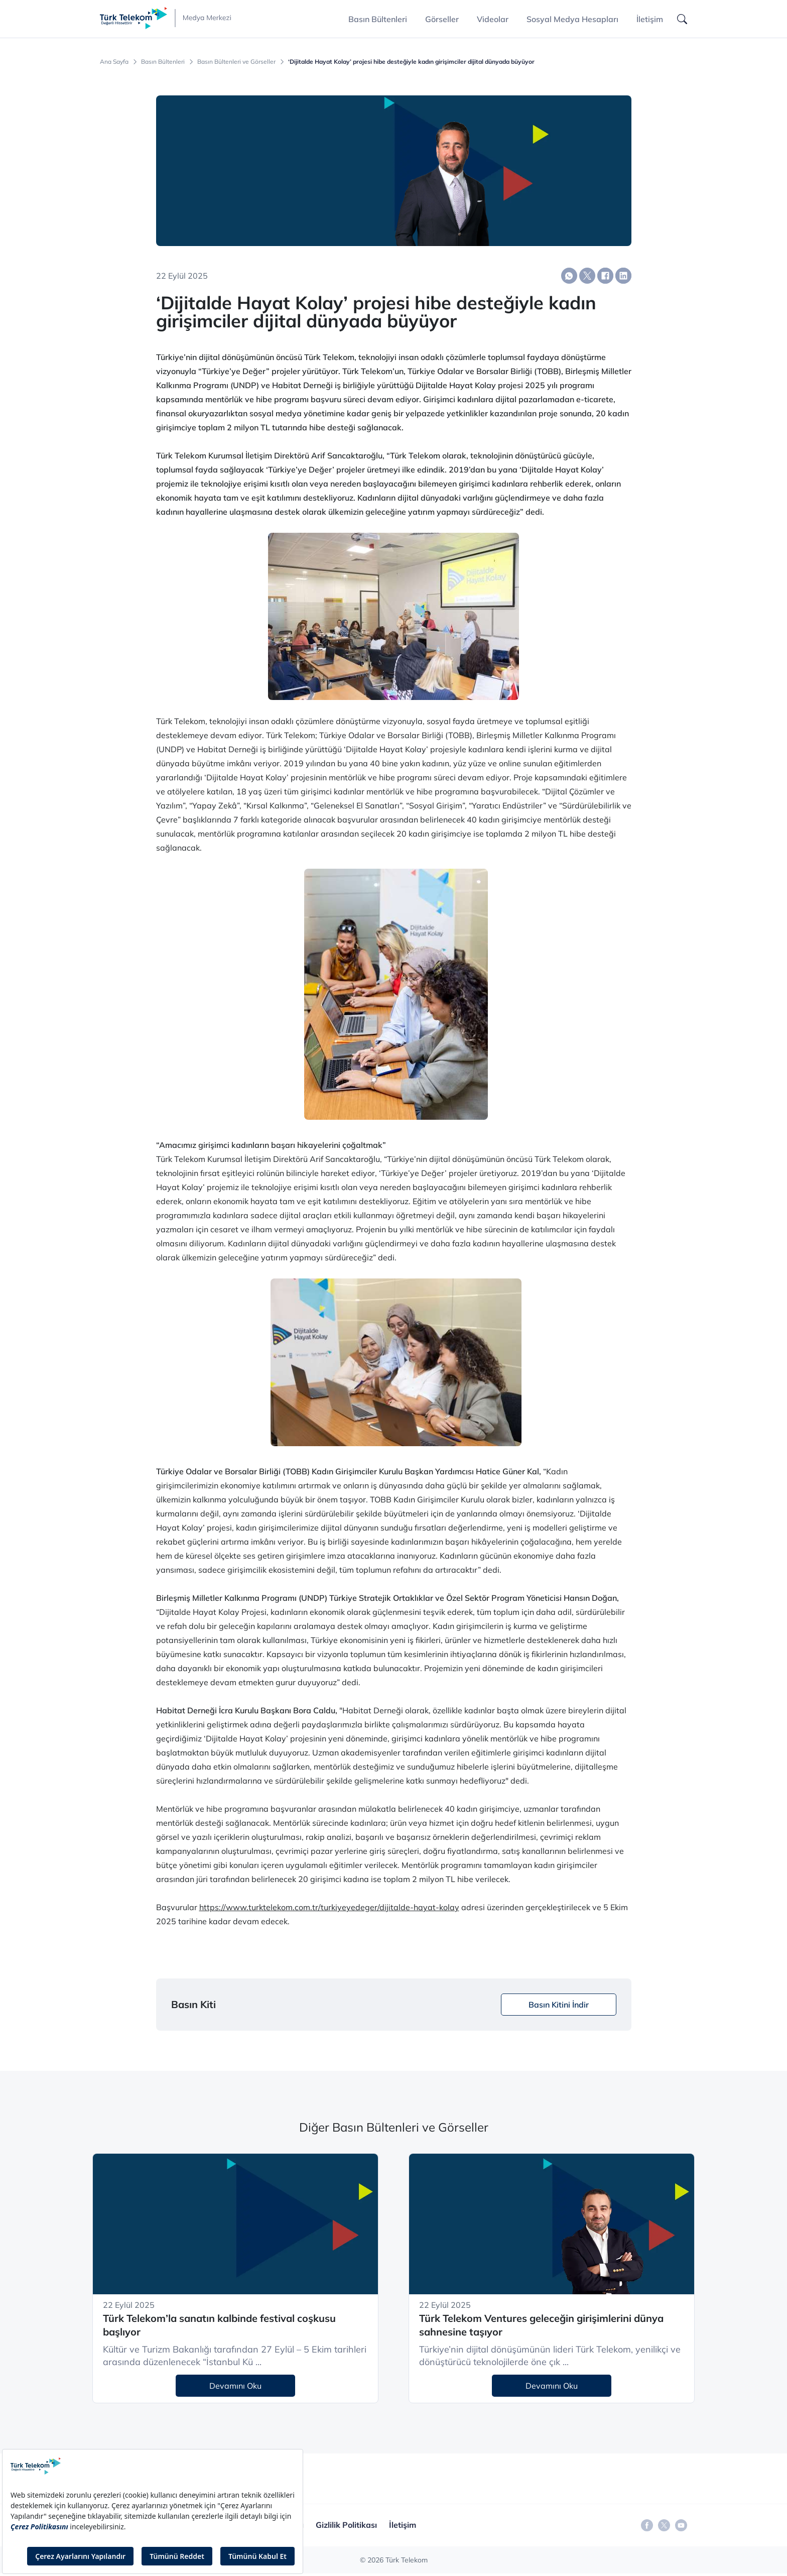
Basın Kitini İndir (559, 2005)
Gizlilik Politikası (346, 2525)
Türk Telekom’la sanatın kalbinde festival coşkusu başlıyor (219, 2325)
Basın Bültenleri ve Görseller (236, 62)
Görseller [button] (442, 19)
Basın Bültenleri (163, 62)
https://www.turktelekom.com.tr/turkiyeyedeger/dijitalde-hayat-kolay (329, 1907)
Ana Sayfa (114, 62)
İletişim (649, 19)
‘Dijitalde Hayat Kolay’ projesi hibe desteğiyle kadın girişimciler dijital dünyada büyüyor (411, 62)
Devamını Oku (235, 2386)
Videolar (492, 19)
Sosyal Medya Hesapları (572, 19)
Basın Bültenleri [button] (377, 19)
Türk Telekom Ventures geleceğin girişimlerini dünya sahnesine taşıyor (541, 2325)
